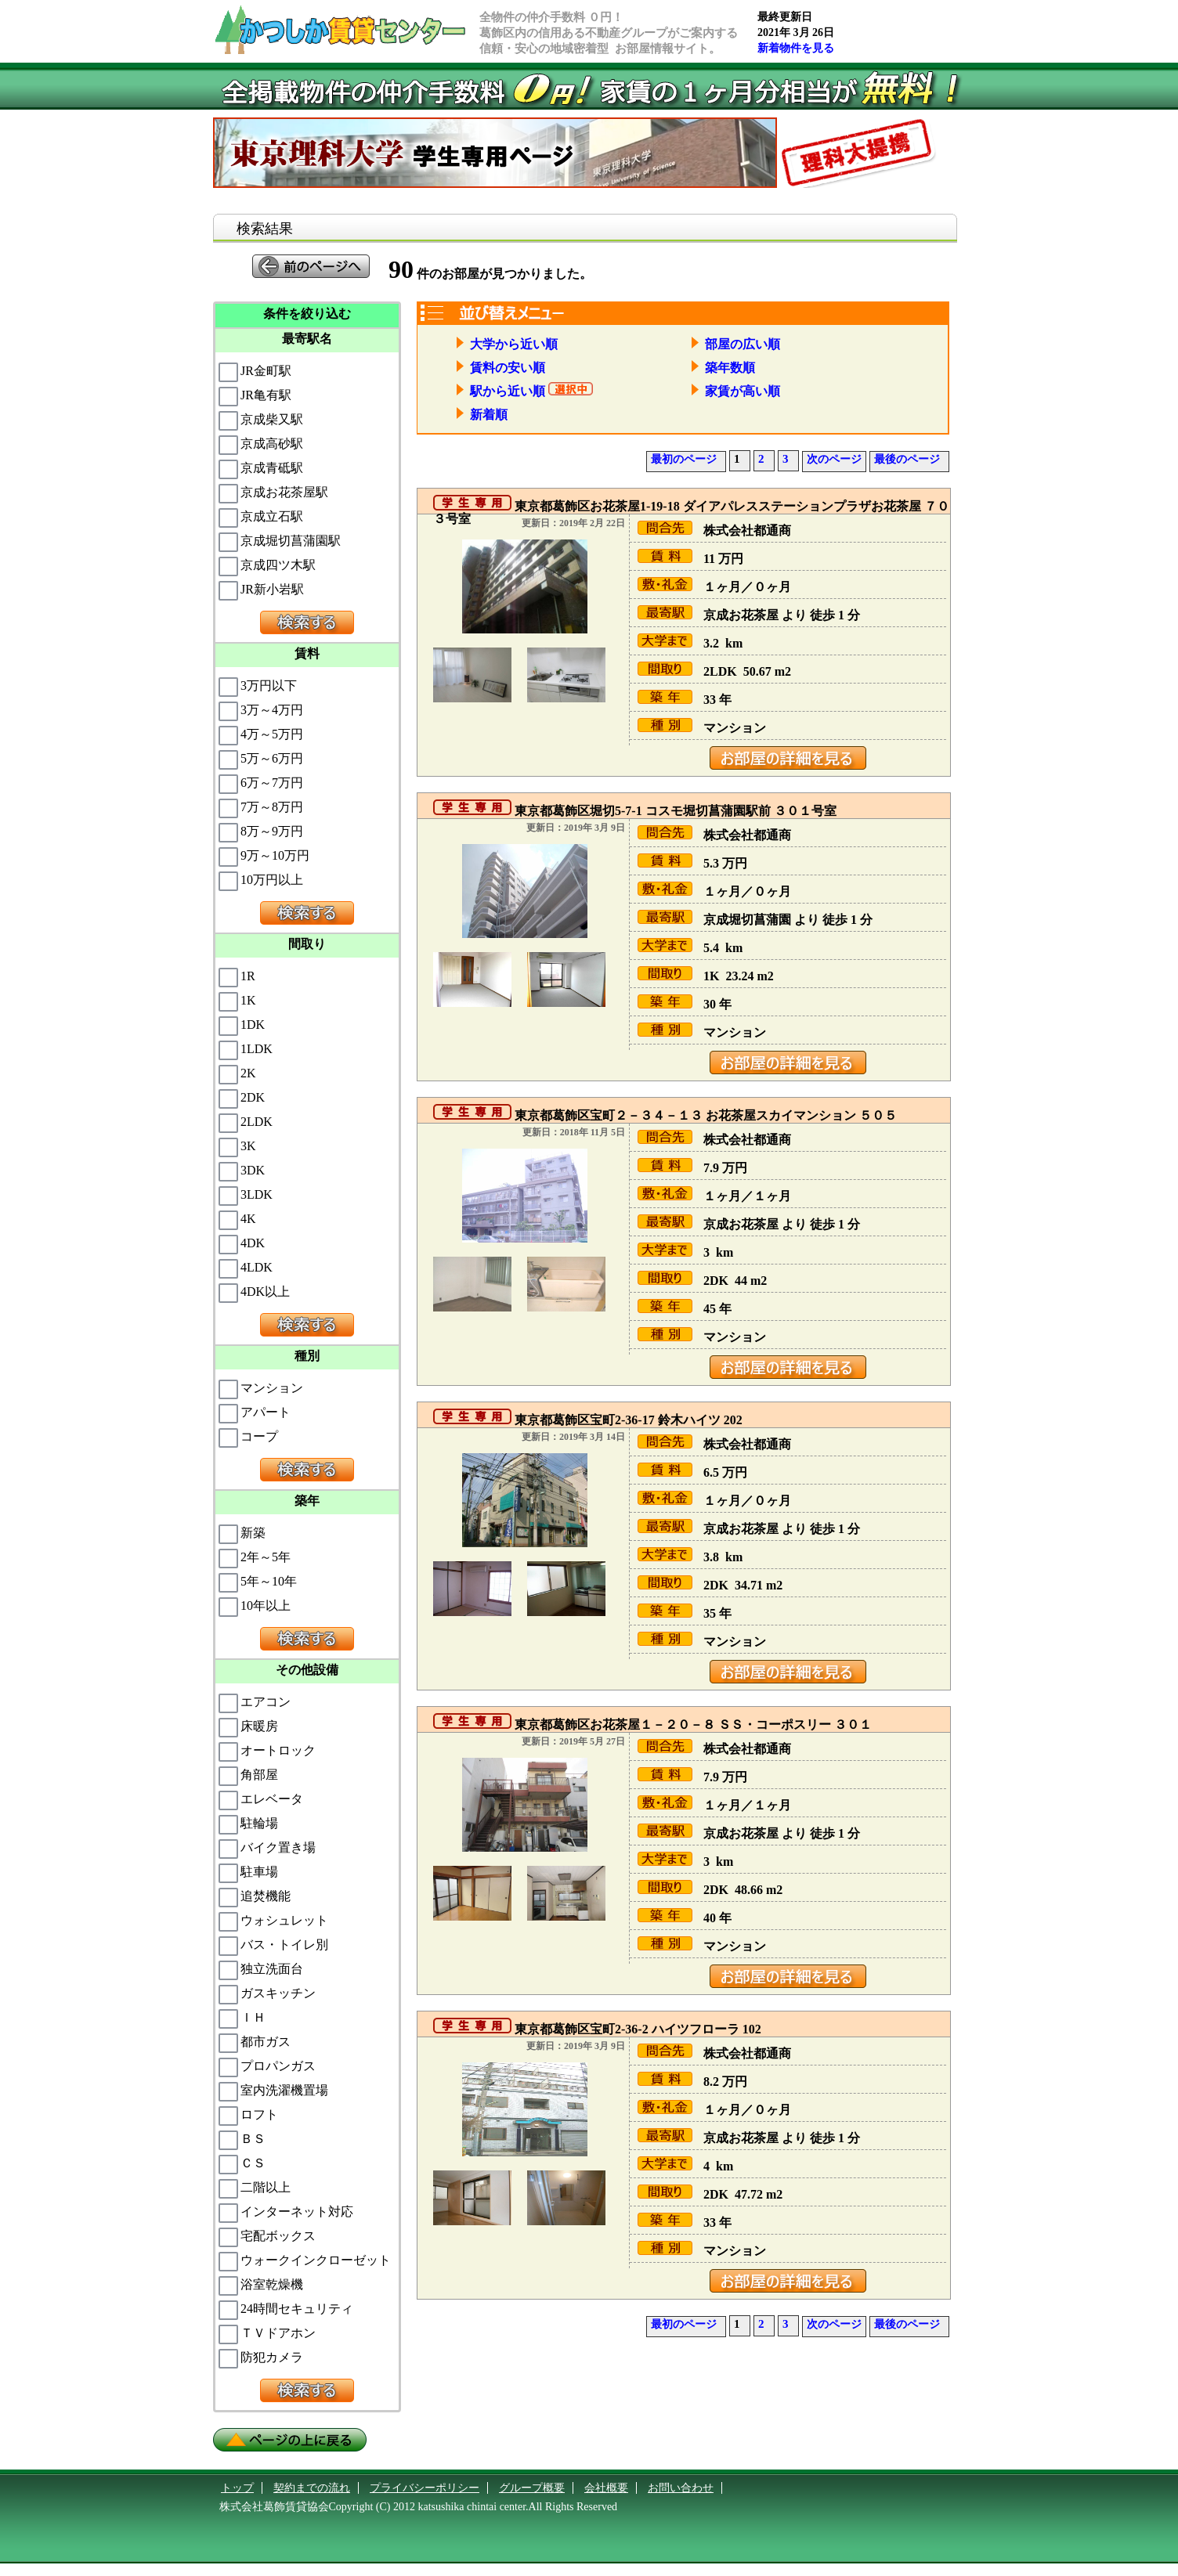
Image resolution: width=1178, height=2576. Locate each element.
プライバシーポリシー (424, 2488)
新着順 (482, 414)
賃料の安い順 (500, 367)
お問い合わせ (681, 2488)
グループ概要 (532, 2488)
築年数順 (723, 367)
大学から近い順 (507, 344)
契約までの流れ (311, 2488)
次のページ (834, 459)
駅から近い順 (500, 391)
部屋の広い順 (735, 344)
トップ (237, 2488)
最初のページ (684, 459)
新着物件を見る (795, 48)
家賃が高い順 (735, 391)
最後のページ (907, 459)
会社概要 (606, 2488)
